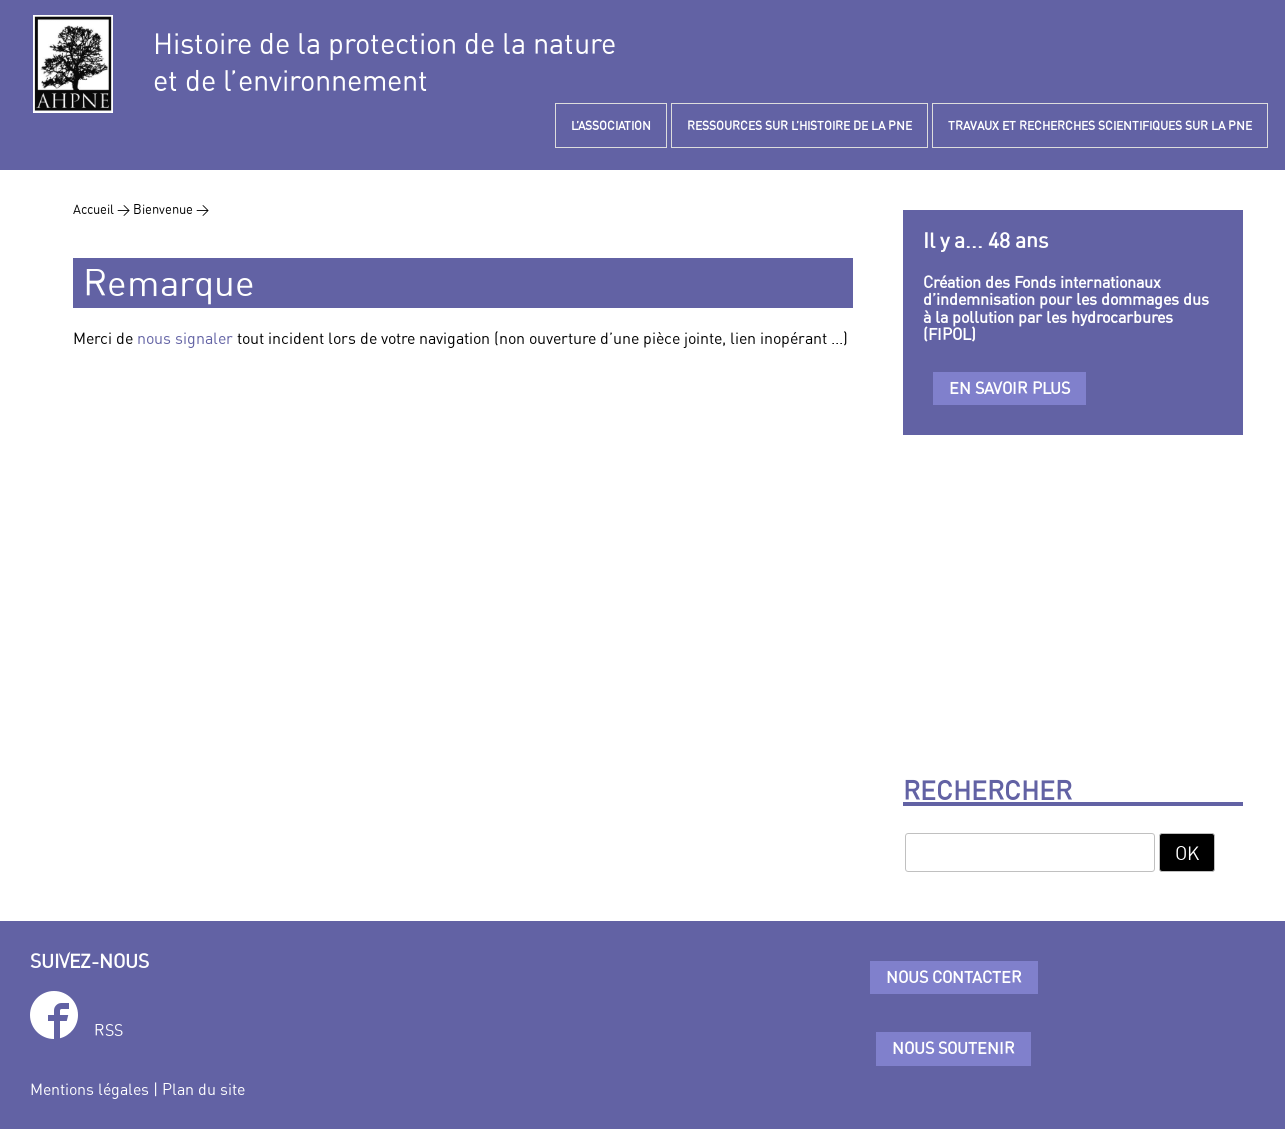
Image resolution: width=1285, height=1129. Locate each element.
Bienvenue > (171, 209)
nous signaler (185, 338)
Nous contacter (954, 977)
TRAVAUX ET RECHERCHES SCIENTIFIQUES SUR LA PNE (1100, 125)
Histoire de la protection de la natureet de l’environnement (384, 62)
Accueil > (103, 209)
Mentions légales (89, 1089)
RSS (108, 1030)
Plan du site (203, 1089)
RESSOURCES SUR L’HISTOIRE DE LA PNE (799, 125)
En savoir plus (1009, 388)
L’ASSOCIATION (611, 125)
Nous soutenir (953, 1048)
